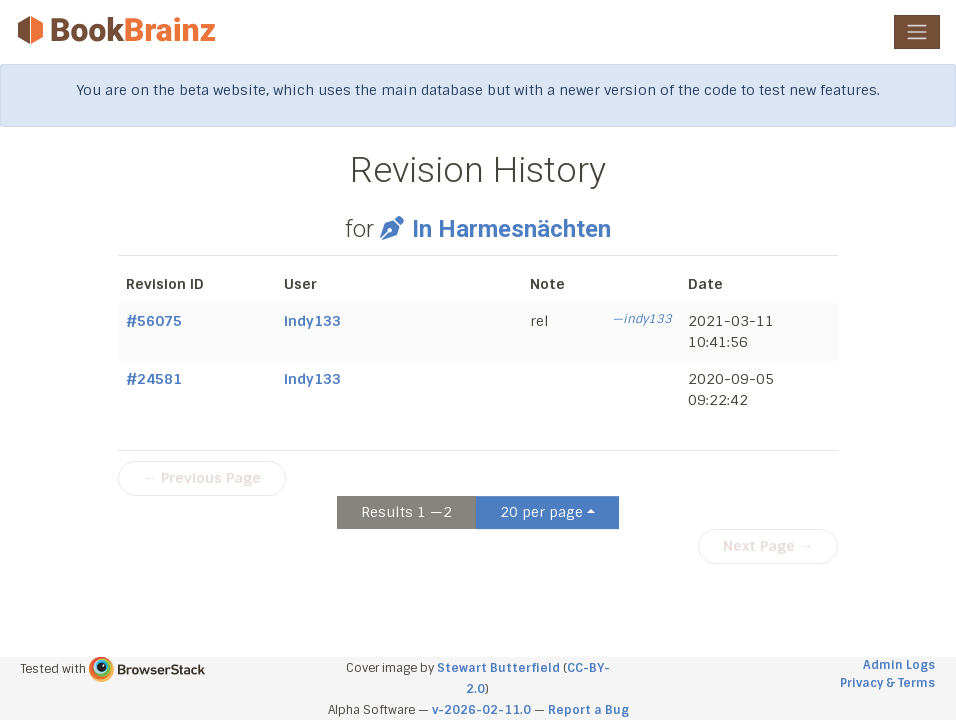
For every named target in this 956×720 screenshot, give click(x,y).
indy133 (312, 321)
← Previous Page (202, 478)
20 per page (541, 512)
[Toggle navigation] (917, 32)
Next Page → (768, 546)
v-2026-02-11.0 (481, 710)
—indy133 (642, 319)
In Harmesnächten (495, 229)
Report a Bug (588, 710)
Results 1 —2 (406, 512)
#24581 (154, 379)
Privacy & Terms (887, 683)
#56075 (154, 321)
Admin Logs (899, 665)
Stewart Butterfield (498, 668)
